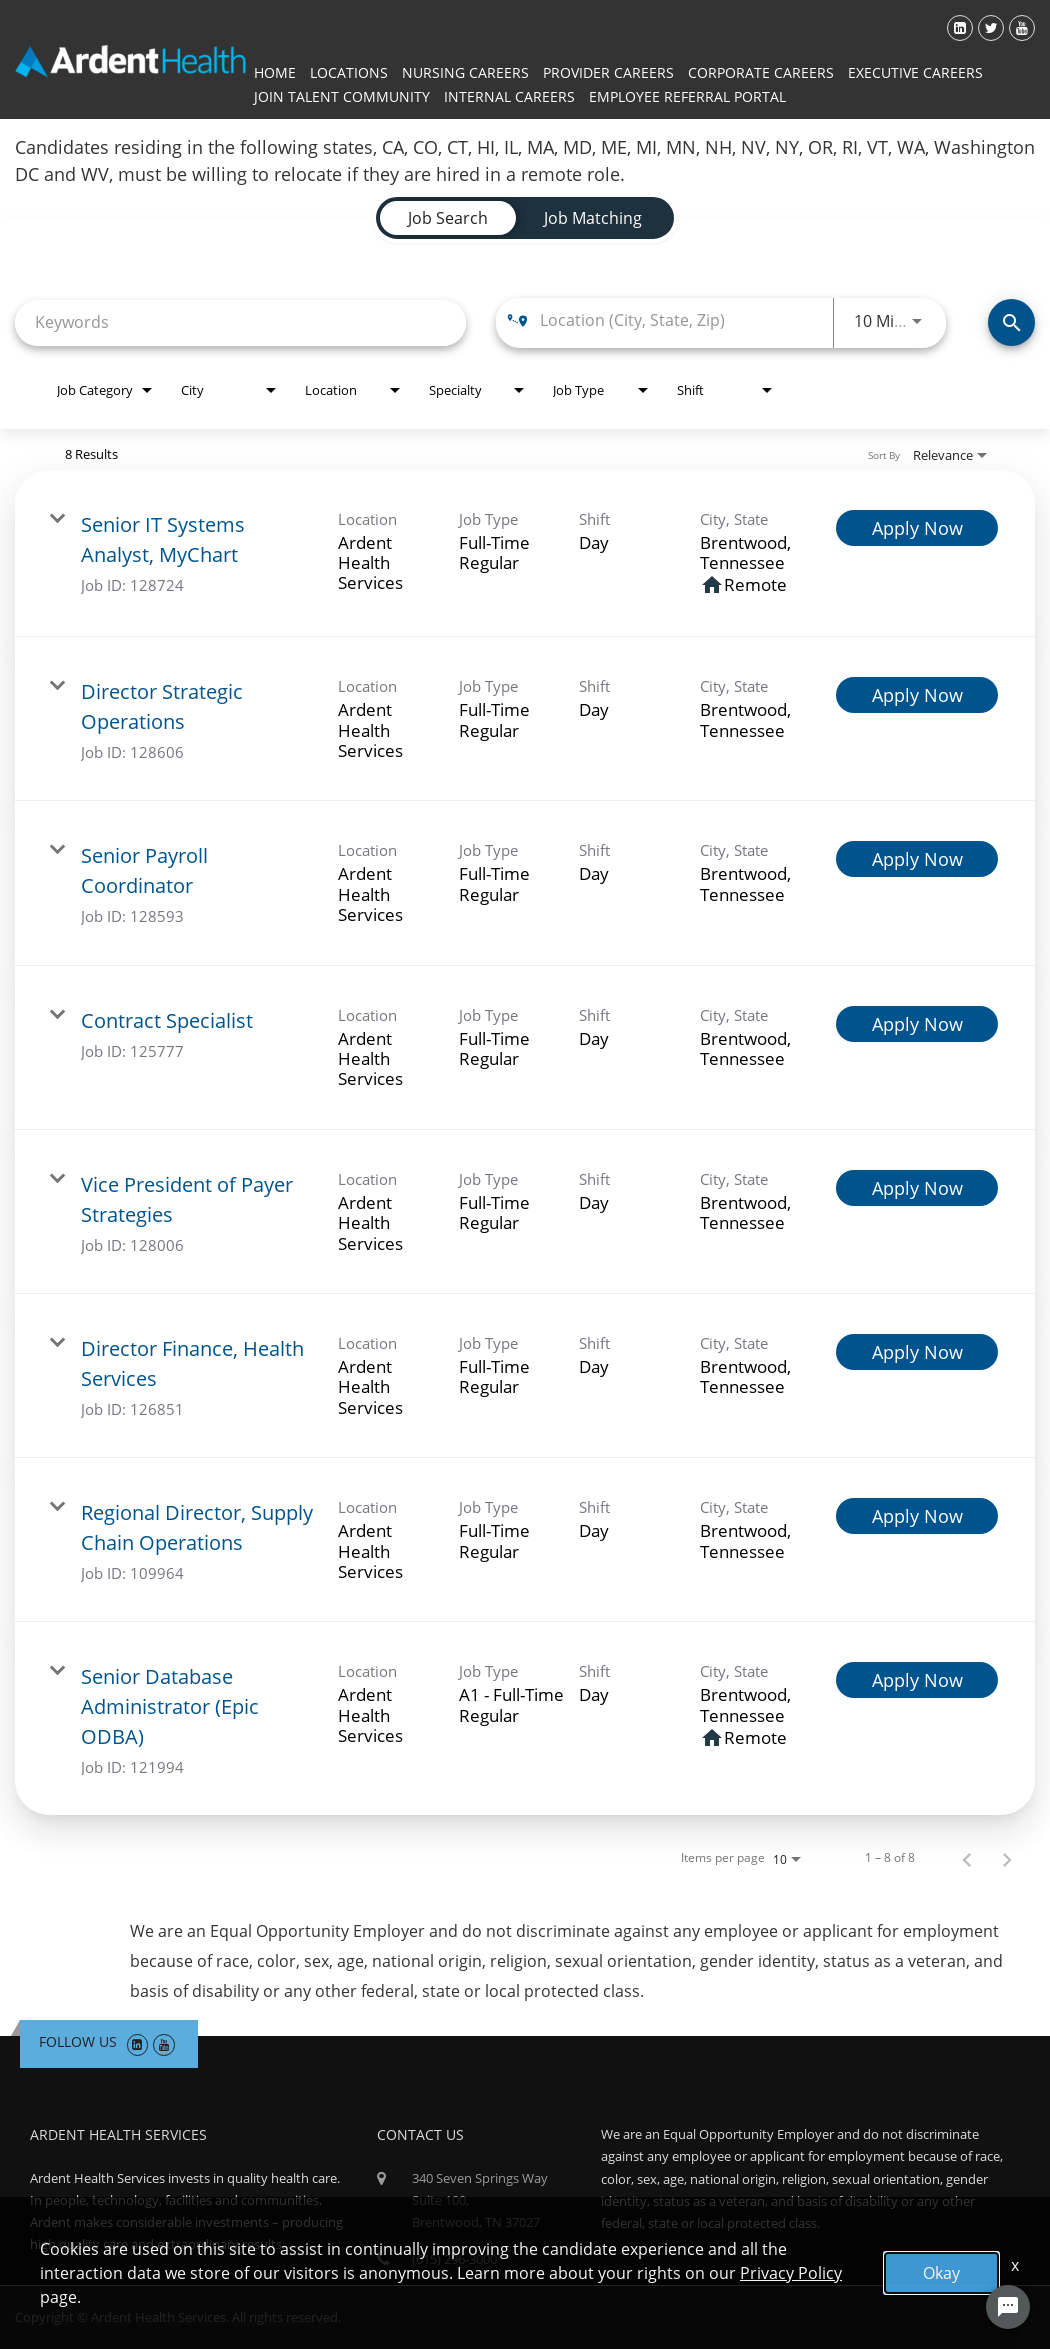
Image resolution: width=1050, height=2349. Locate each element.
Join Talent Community (342, 96)
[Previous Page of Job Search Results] (967, 1858)
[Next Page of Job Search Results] (1007, 1858)
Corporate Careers (761, 72)
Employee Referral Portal (687, 96)
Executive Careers (915, 72)
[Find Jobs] (1011, 322)
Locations (349, 72)
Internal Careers (509, 96)
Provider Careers (608, 72)
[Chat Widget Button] (1008, 2307)
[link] (525, 554)
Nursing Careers (465, 72)
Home (275, 72)
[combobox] (240, 322)
